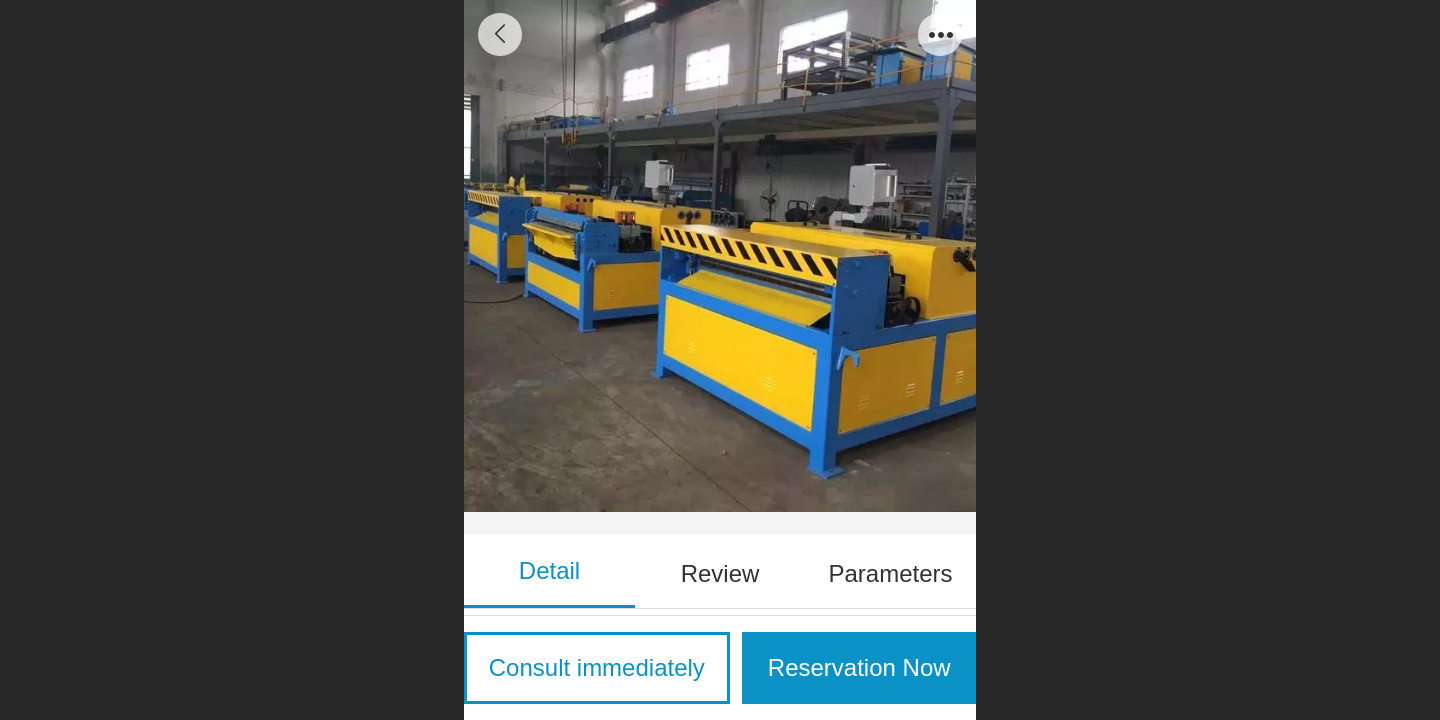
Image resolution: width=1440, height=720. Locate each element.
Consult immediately (597, 667)
